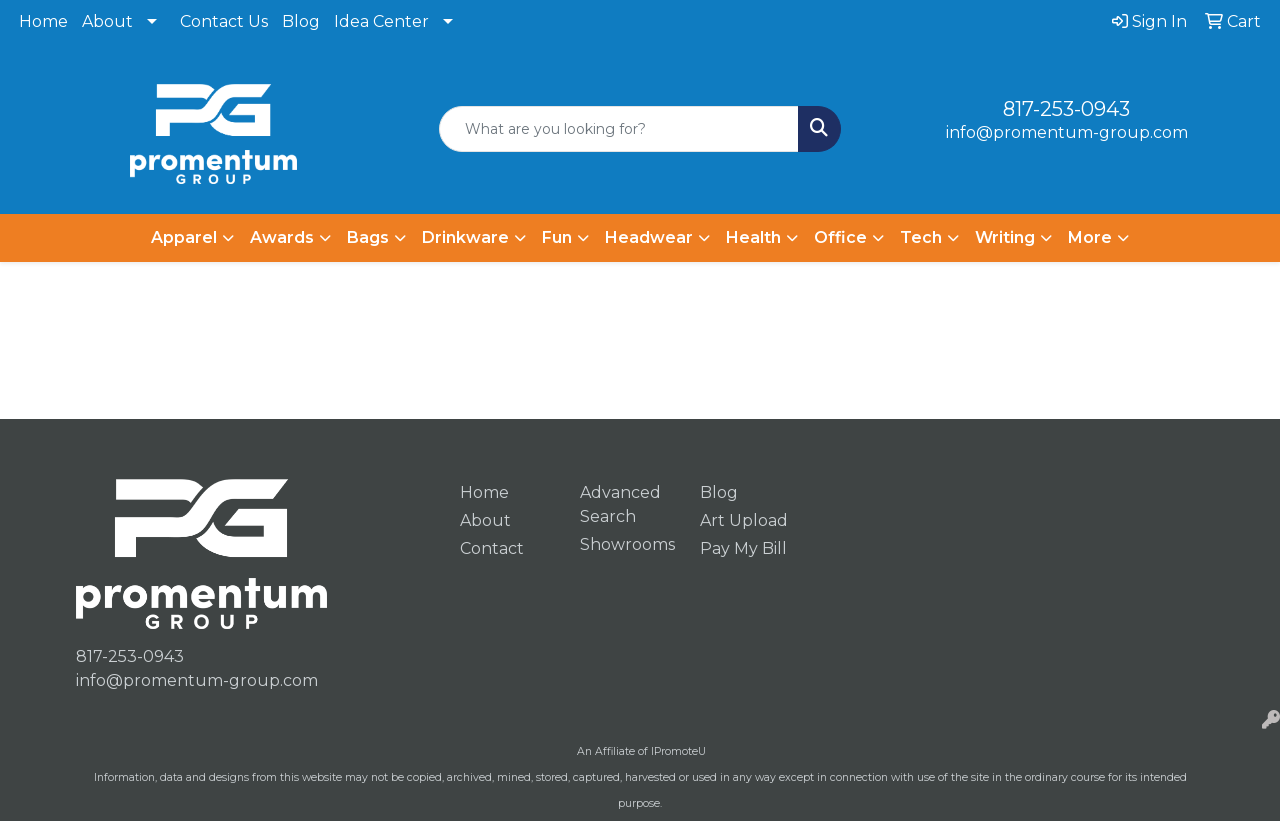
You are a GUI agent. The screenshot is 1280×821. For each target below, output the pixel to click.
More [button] (1090, 237)
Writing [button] (1005, 237)
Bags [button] (368, 237)
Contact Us (224, 21)
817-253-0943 (1066, 109)
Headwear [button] (649, 237)
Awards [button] (282, 237)
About (107, 21)
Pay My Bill (743, 548)
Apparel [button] (184, 237)
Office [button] (840, 237)
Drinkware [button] (465, 237)
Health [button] (753, 237)
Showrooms (627, 544)
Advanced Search (620, 504)
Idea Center (381, 21)
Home (43, 21)
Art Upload (744, 520)
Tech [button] (921, 237)
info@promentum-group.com (1067, 132)
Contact (492, 548)
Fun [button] (557, 237)
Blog (301, 21)
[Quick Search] (619, 129)
